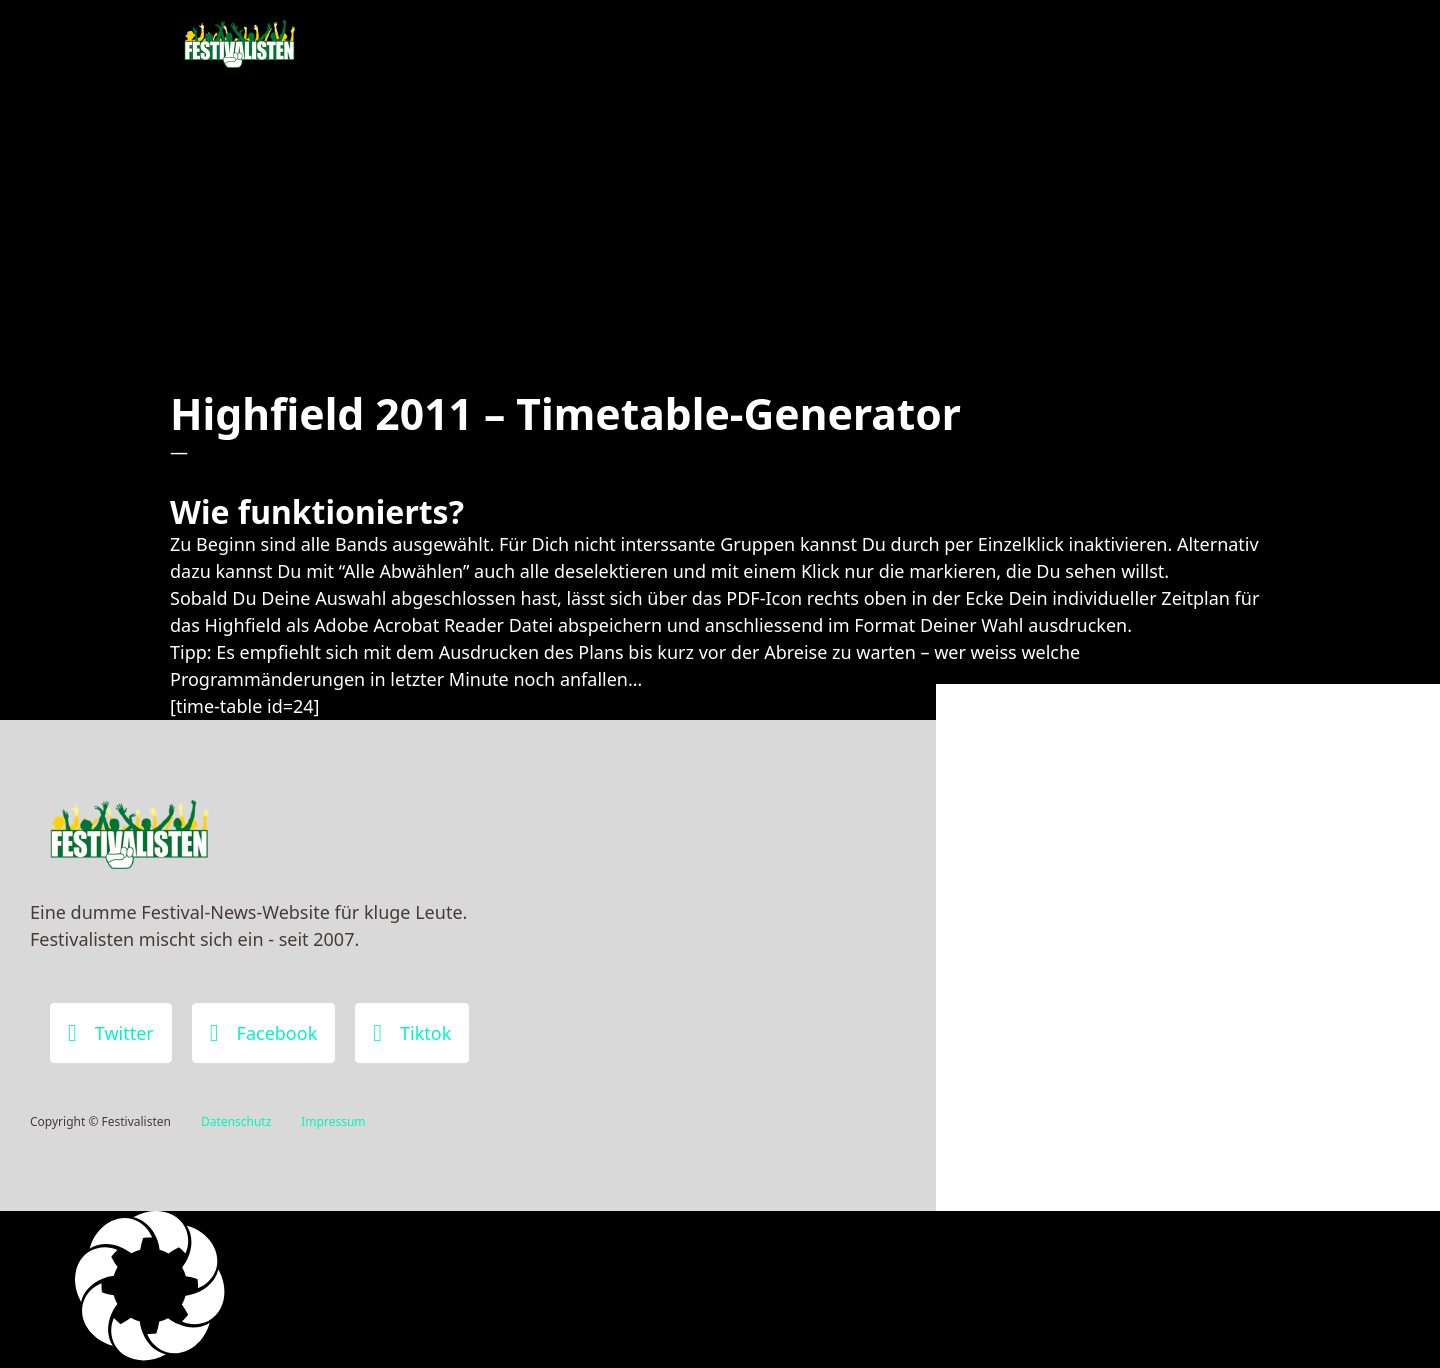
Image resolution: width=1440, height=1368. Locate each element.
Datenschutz (236, 1121)
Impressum (333, 1121)
